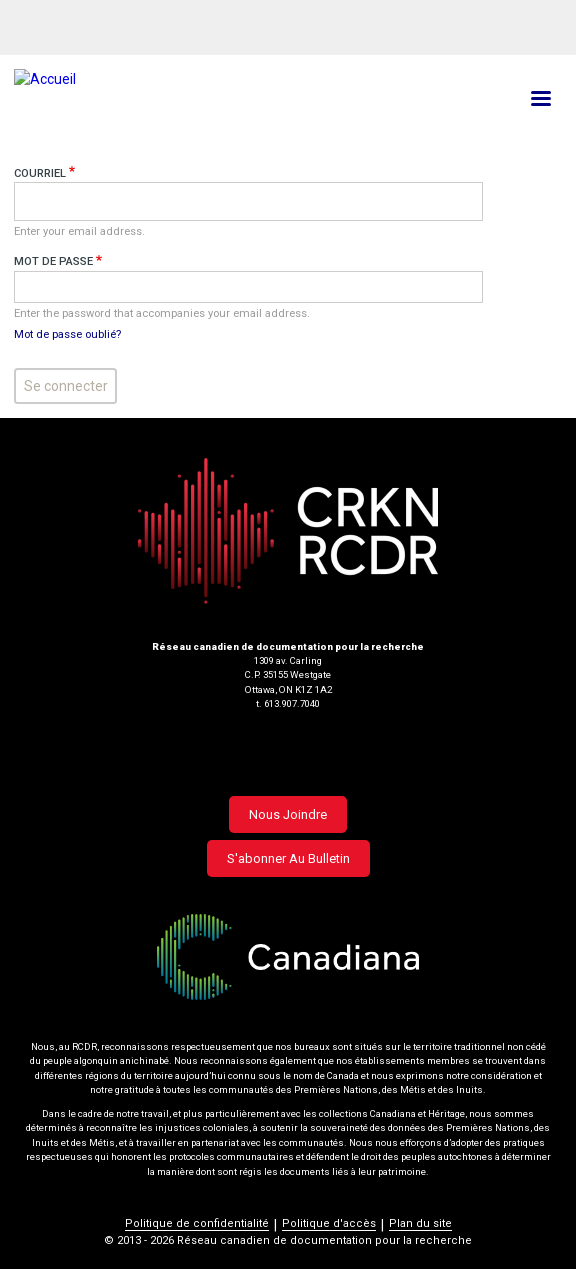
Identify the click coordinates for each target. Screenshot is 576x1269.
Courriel (40, 173)
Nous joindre (288, 814)
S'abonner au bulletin (288, 858)
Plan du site (420, 1223)
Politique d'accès (329, 1223)
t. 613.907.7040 (288, 703)
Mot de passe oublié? (67, 334)
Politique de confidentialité (197, 1223)
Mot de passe (53, 261)
